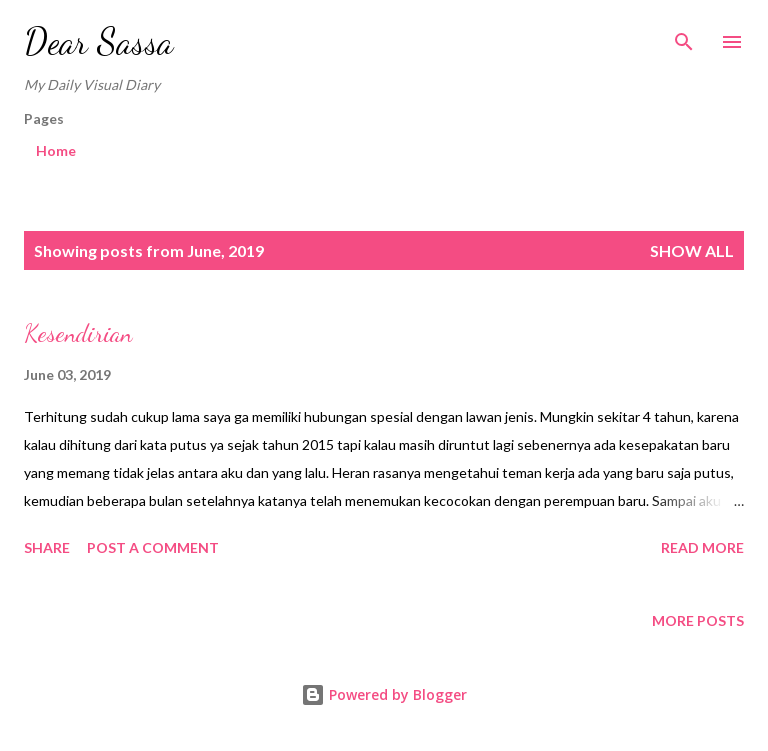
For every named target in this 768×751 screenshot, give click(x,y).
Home (56, 150)
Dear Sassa (98, 41)
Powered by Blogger (384, 694)
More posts (698, 620)
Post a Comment (153, 547)
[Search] (684, 36)
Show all (692, 250)
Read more (702, 547)
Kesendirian (78, 333)
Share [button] (47, 547)
